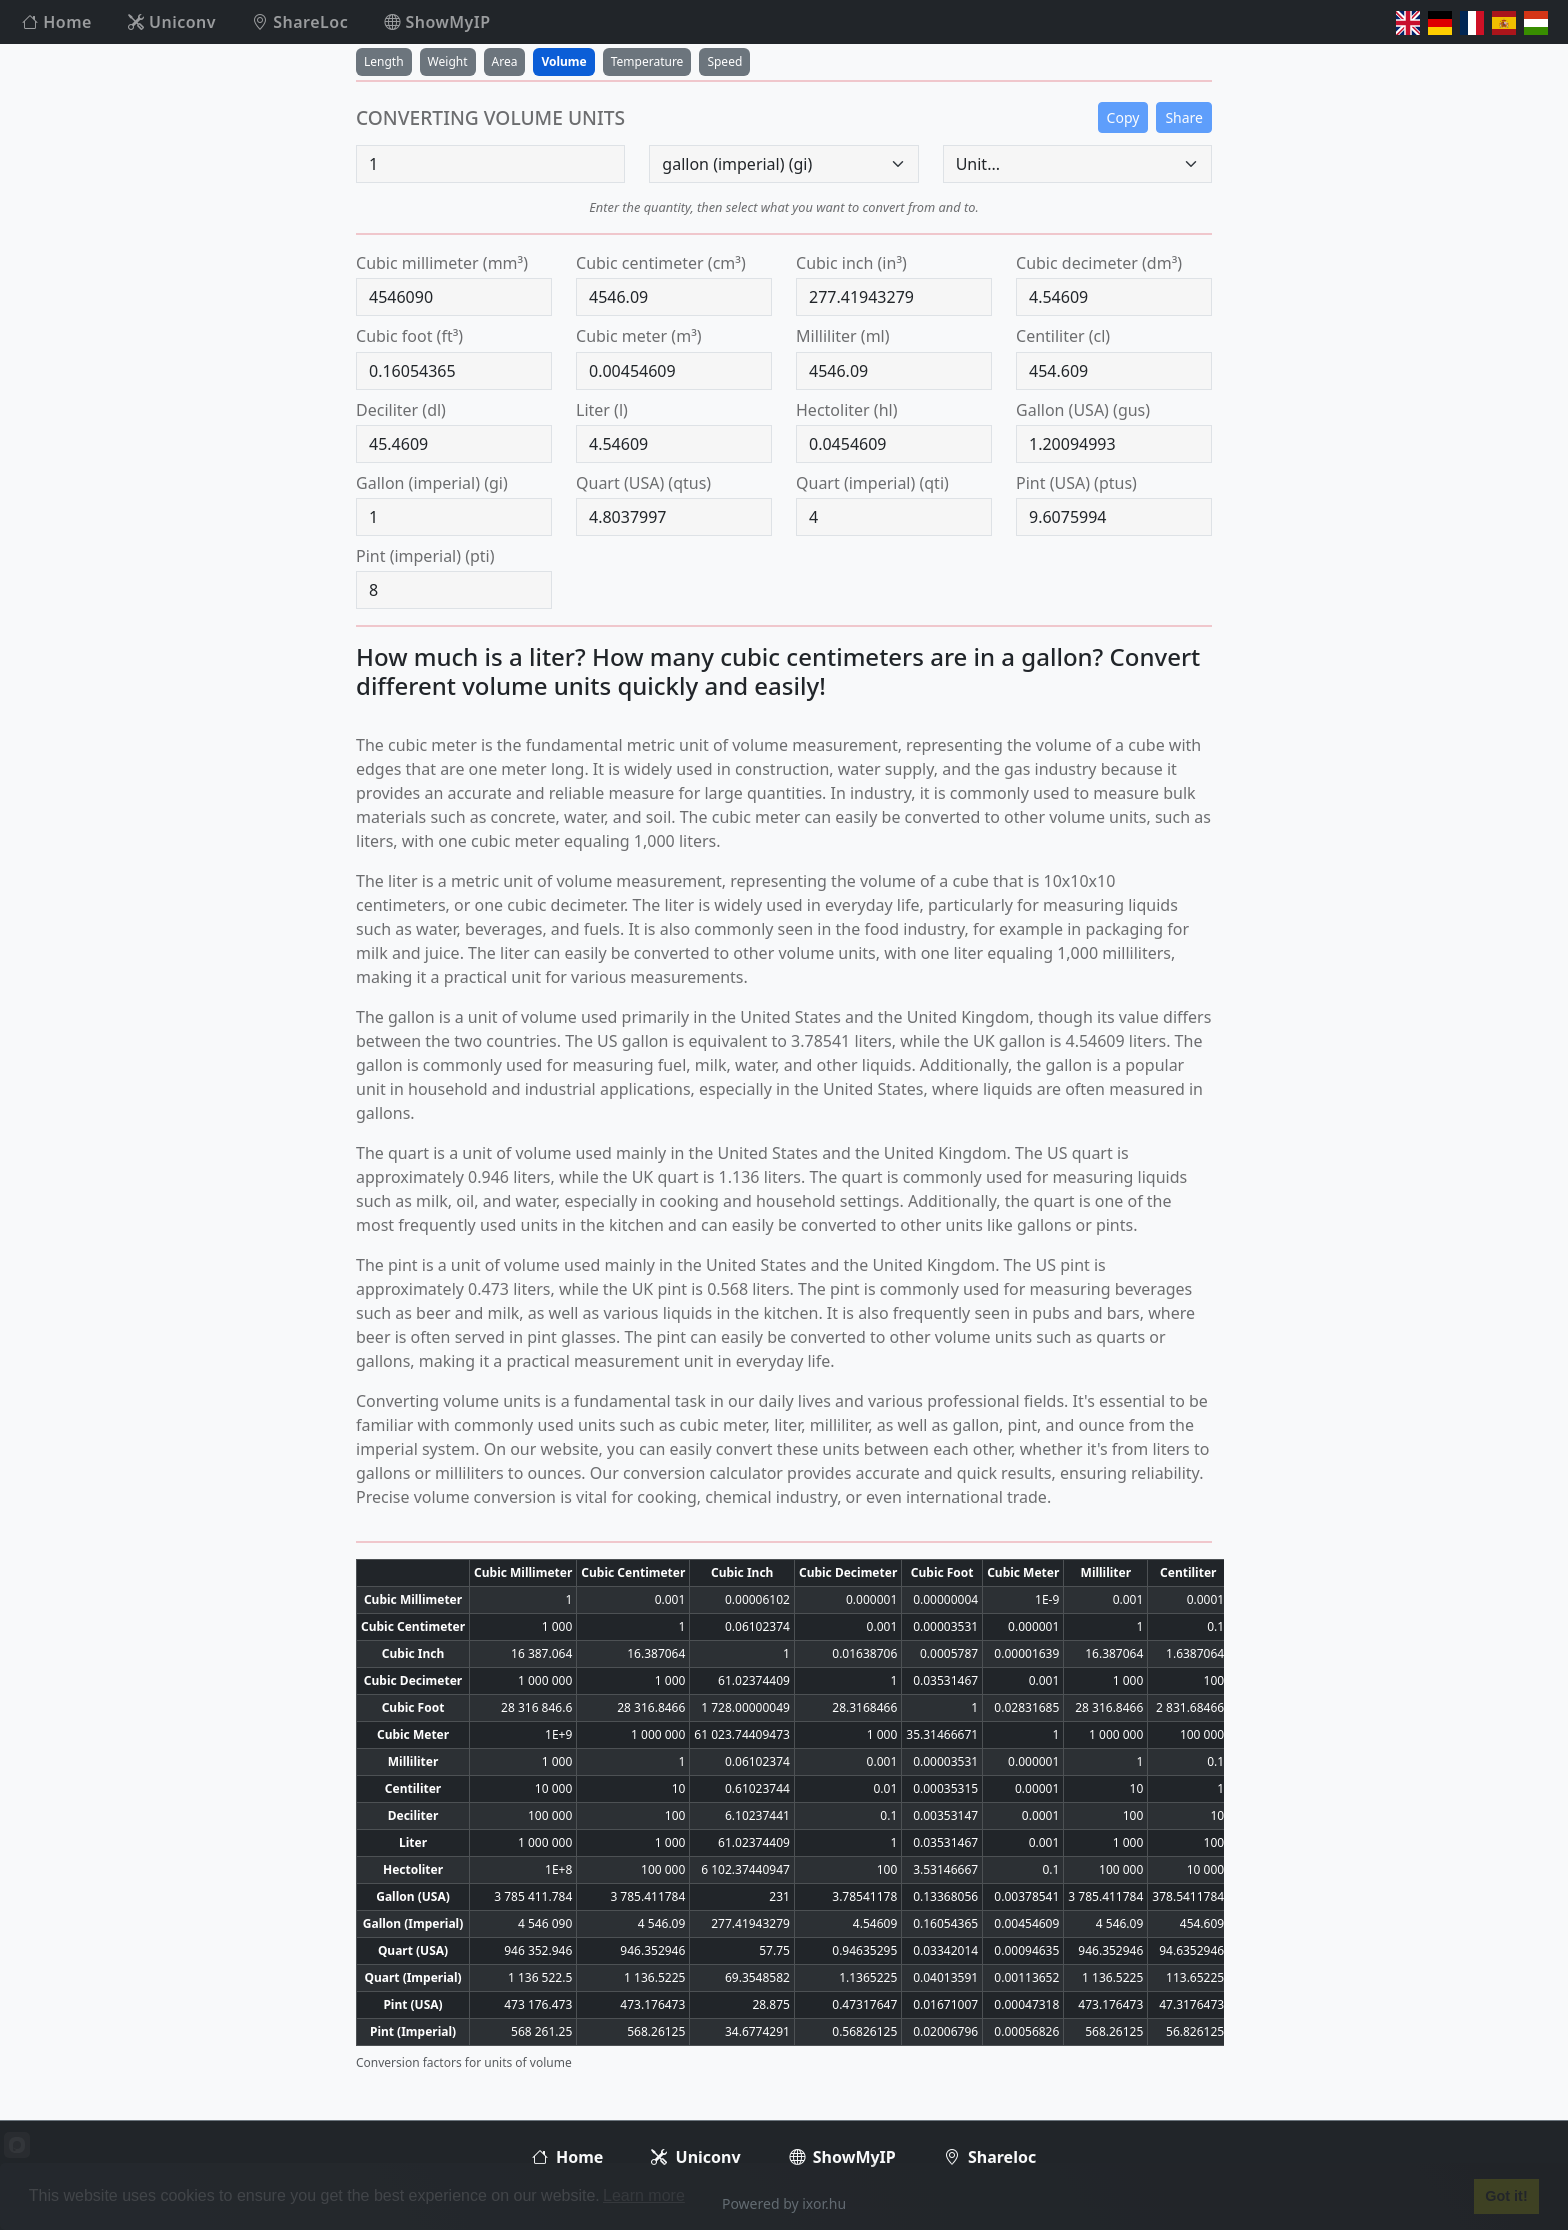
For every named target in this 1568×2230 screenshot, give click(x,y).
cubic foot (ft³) (409, 336)
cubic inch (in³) (851, 263)
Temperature (647, 61)
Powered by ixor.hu (784, 2203)
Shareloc (990, 2157)
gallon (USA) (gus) (1083, 410)
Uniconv (172, 22)
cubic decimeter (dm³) (1099, 263)
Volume (563, 61)
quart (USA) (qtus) (643, 483)
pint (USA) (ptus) (1076, 483)
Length (384, 61)
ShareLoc (300, 22)
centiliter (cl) (1063, 336)
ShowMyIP (437, 22)
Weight (448, 61)
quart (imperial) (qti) (872, 483)
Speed (724, 61)
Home (57, 22)
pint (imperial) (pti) (425, 556)
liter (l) (602, 410)
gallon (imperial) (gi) (432, 483)
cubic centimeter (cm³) (661, 263)
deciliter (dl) (401, 410)
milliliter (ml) (843, 336)
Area (505, 61)
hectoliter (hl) (846, 410)
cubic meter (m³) (639, 336)
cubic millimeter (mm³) (442, 263)
